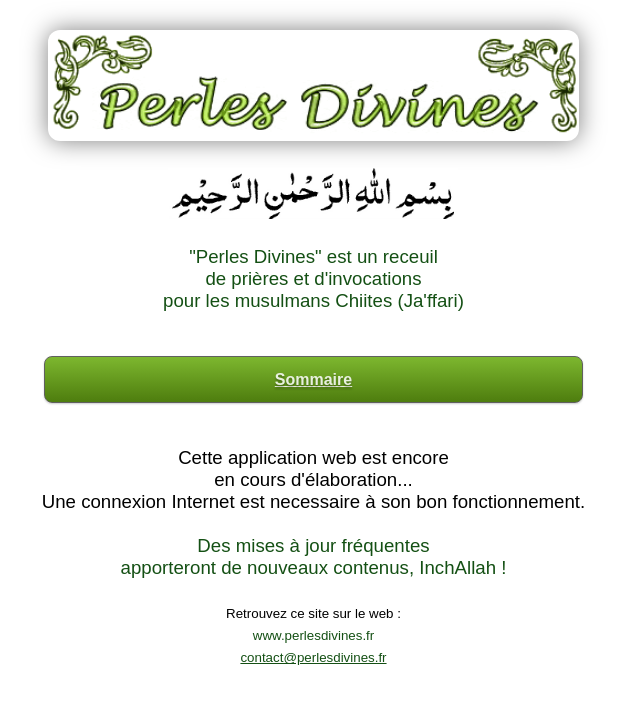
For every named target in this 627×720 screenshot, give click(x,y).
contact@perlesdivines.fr (313, 657)
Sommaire (313, 379)
